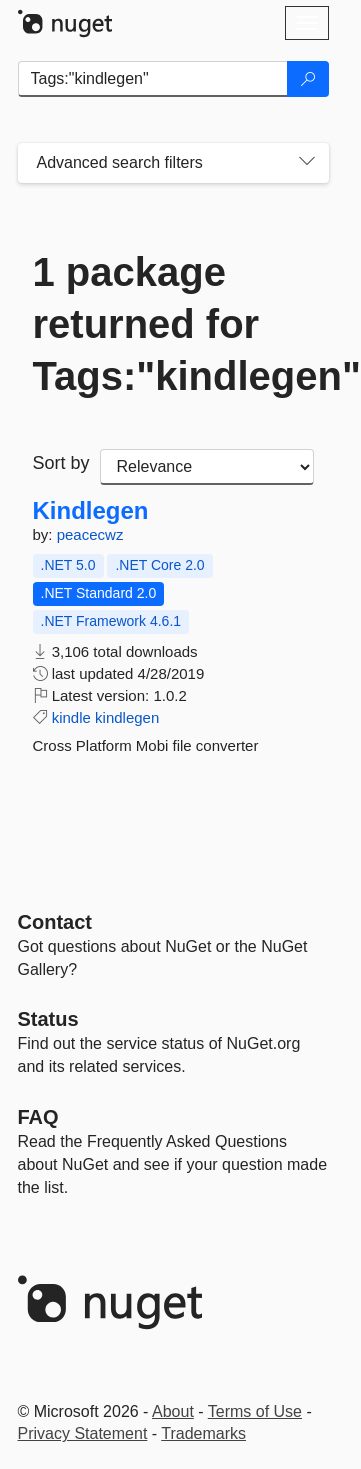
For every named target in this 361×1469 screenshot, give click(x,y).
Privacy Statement (83, 1433)
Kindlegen (91, 511)
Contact (55, 922)
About (173, 1411)
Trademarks (203, 1433)
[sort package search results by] (207, 467)
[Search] (308, 79)
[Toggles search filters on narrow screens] (307, 163)
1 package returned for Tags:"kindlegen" (173, 324)
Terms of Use (255, 1411)
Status (48, 1019)
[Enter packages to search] (153, 79)
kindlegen (127, 717)
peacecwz (90, 534)
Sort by (61, 463)
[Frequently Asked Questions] (38, 1117)
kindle (71, 717)
